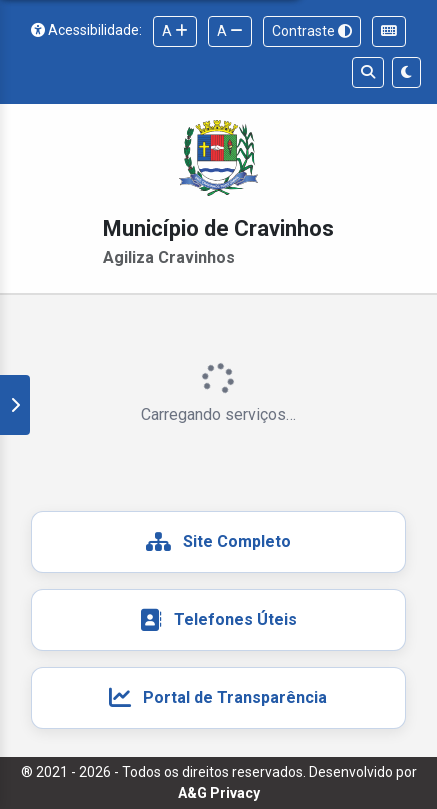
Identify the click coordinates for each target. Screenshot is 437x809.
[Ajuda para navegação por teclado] (389, 31)
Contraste (312, 31)
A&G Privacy (219, 793)
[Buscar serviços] (368, 72)
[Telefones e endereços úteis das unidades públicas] (218, 620)
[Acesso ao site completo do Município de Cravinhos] (218, 542)
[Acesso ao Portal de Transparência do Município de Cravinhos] (218, 698)
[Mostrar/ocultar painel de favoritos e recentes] (15, 405)
